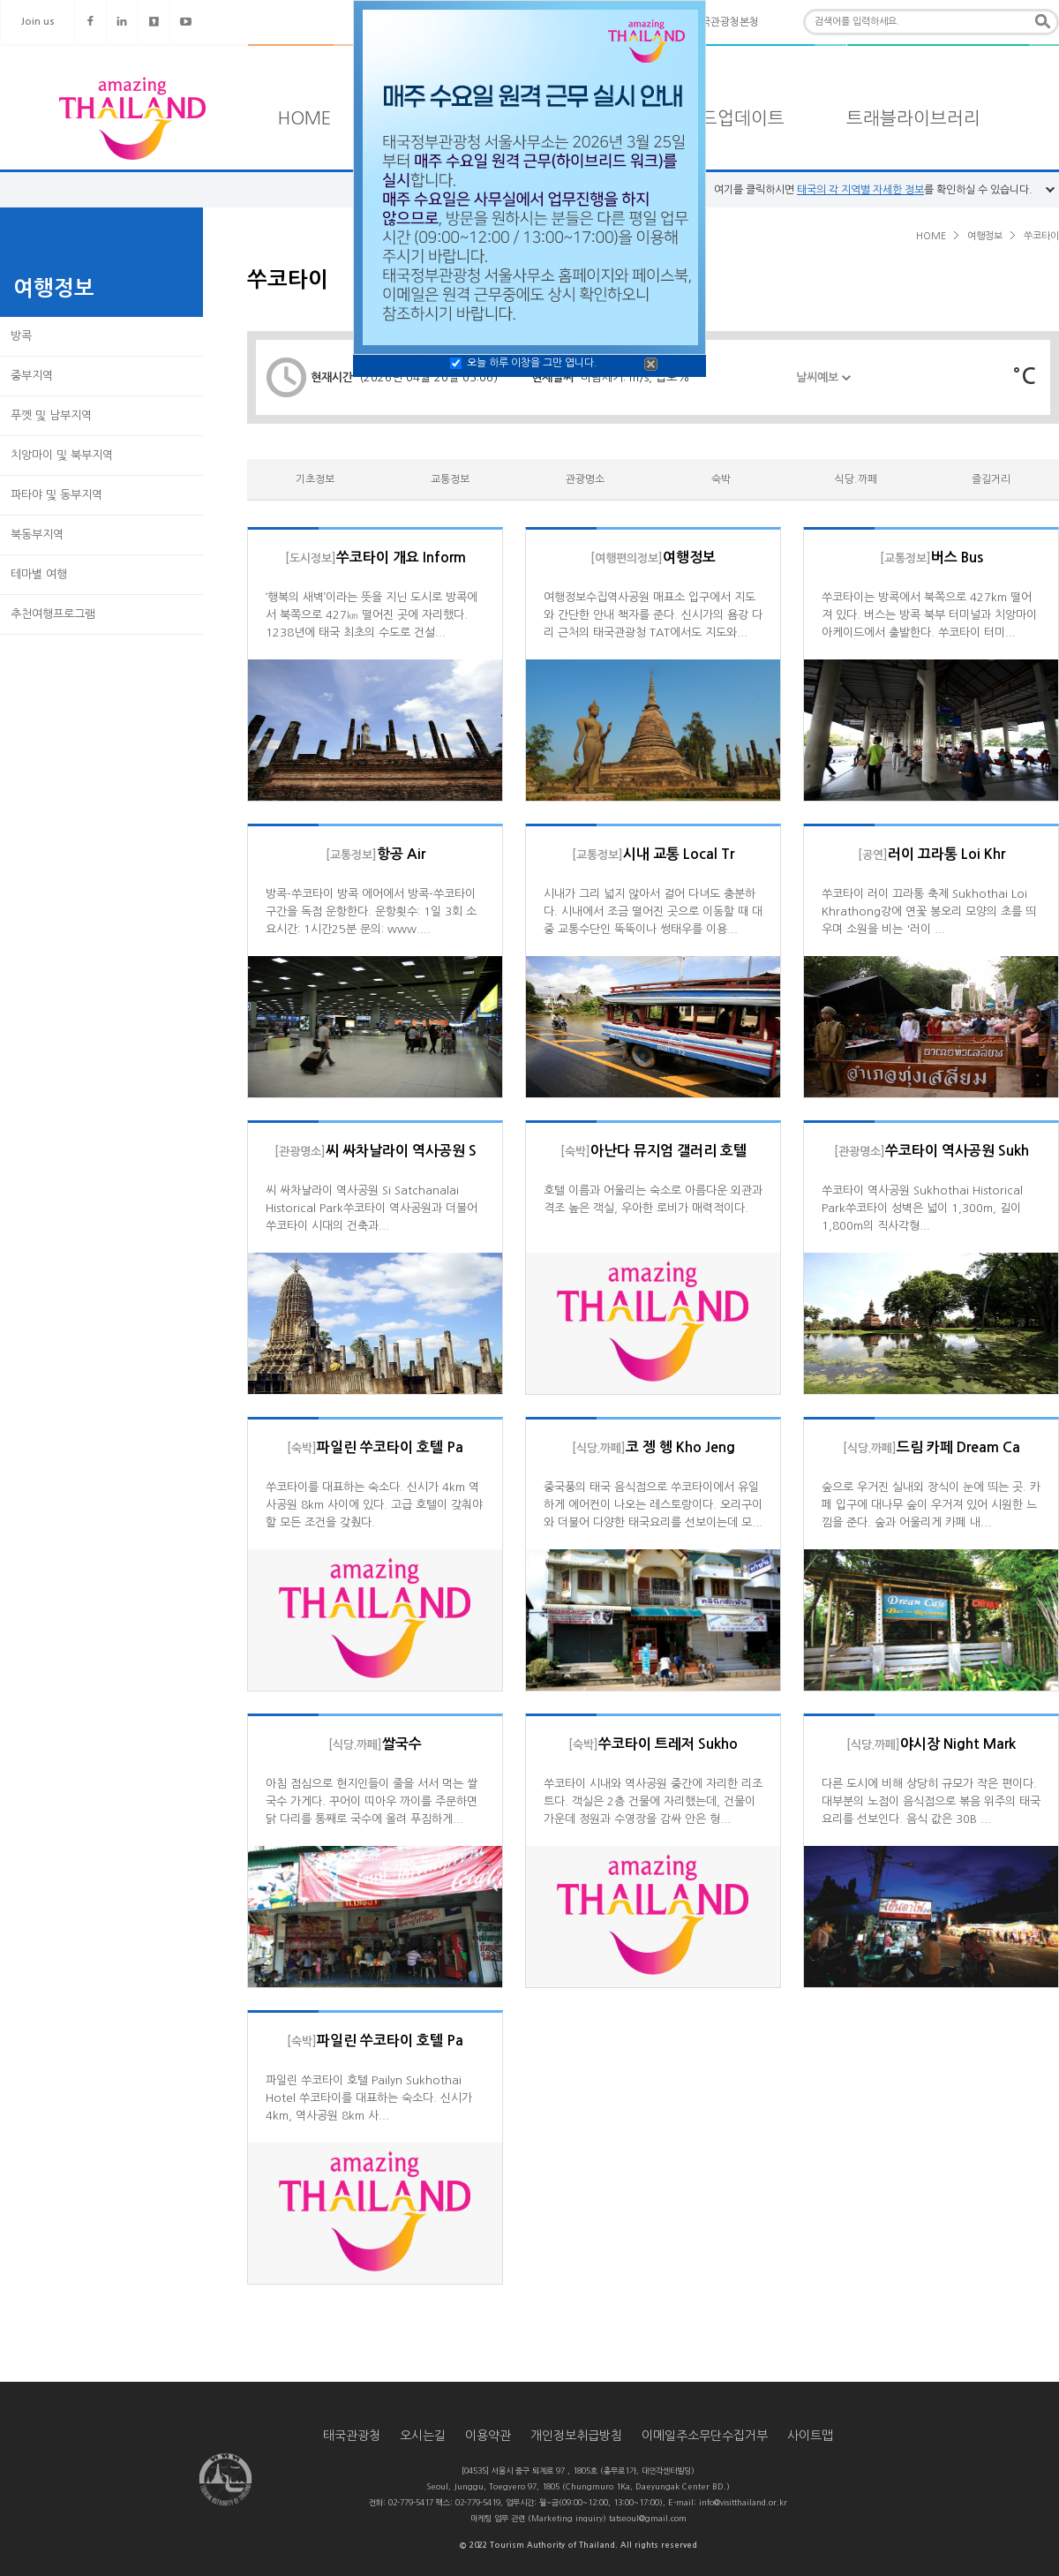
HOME (304, 118)
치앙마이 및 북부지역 (62, 455)
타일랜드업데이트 (717, 118)
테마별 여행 (39, 574)
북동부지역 (37, 534)
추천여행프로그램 (53, 614)
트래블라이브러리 (913, 118)
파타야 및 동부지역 (56, 495)
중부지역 (32, 375)
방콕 (21, 336)
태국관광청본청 (725, 22)
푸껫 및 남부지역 (51, 415)
